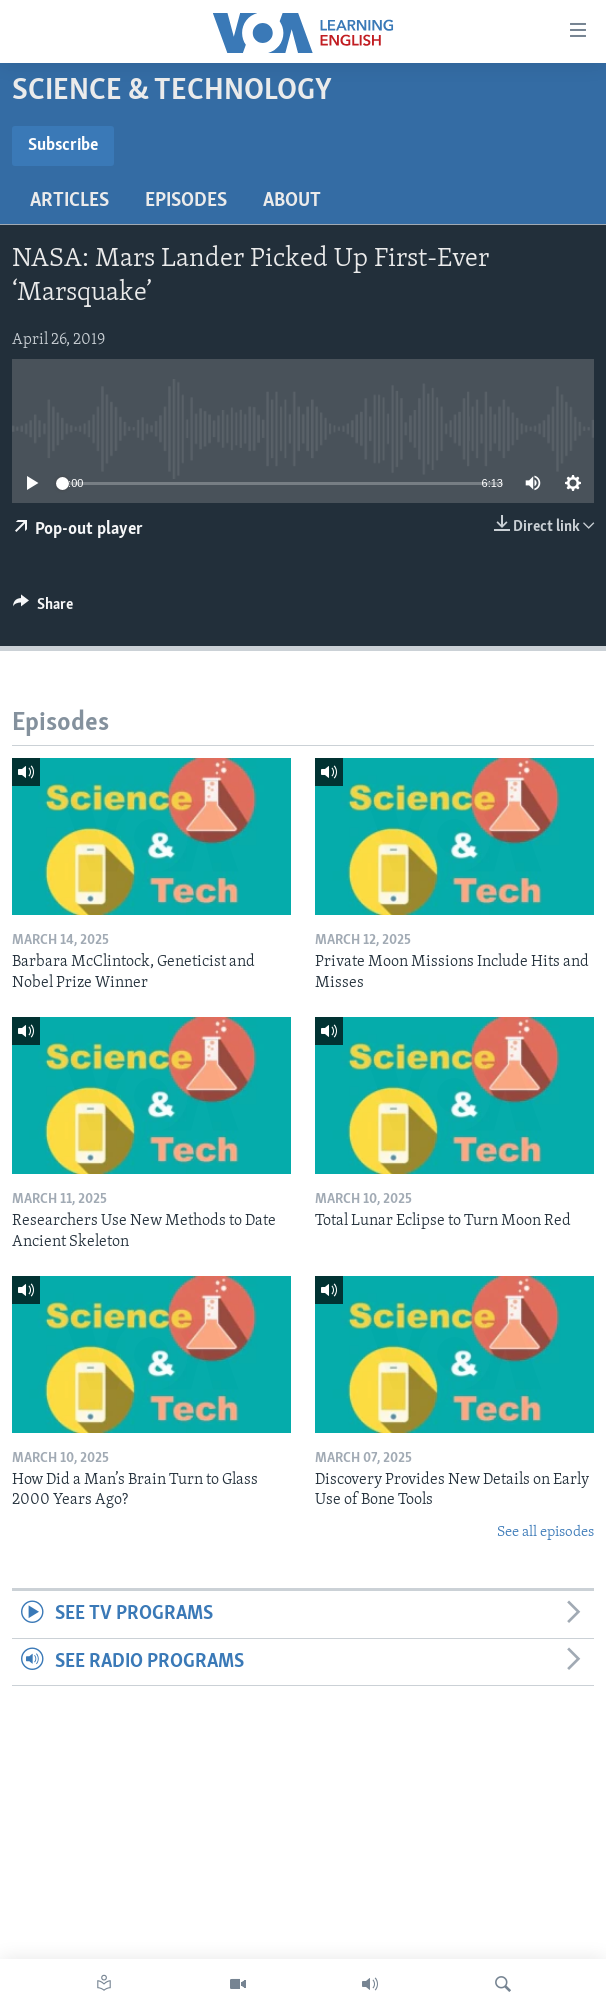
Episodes (186, 201)
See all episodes (545, 1532)
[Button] (43, 609)
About (292, 201)
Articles (69, 201)
